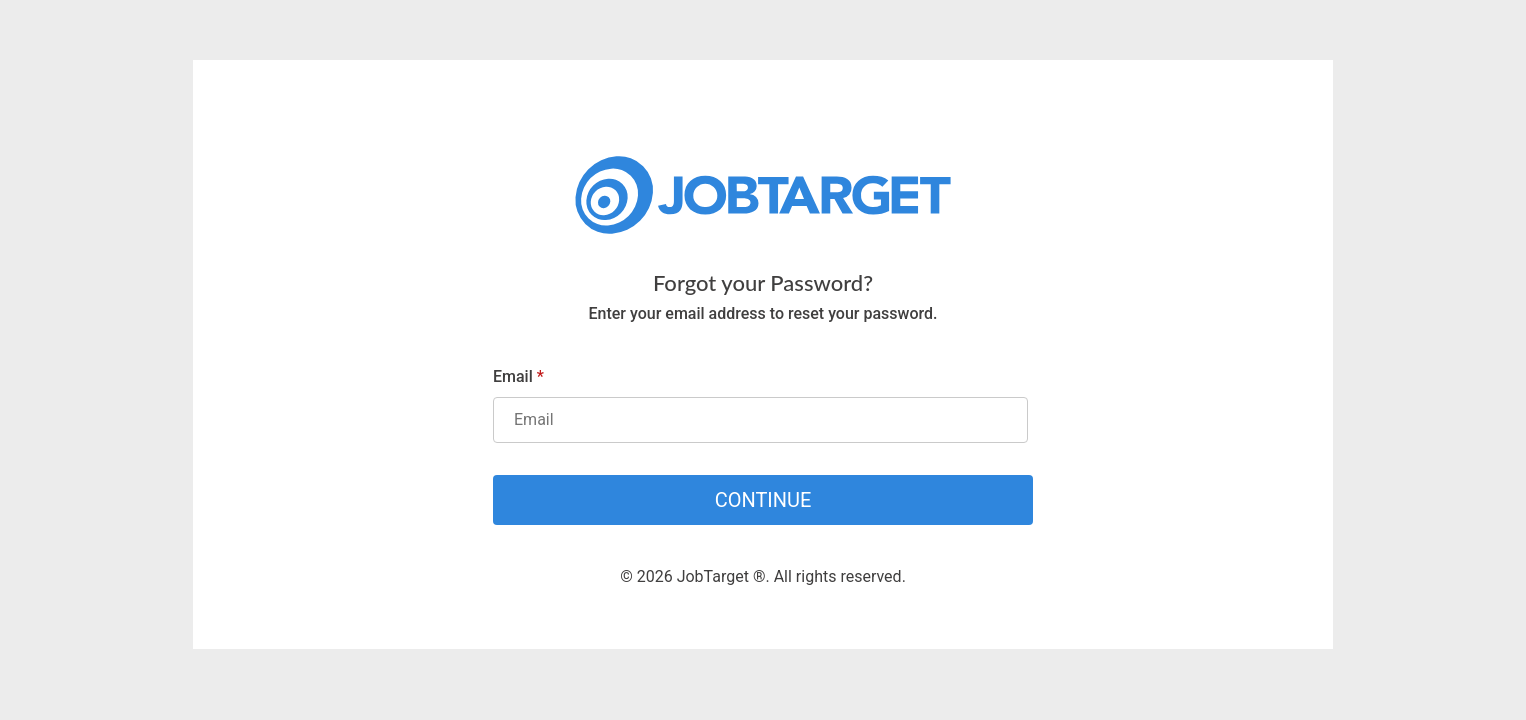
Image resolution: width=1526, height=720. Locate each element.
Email (518, 376)
